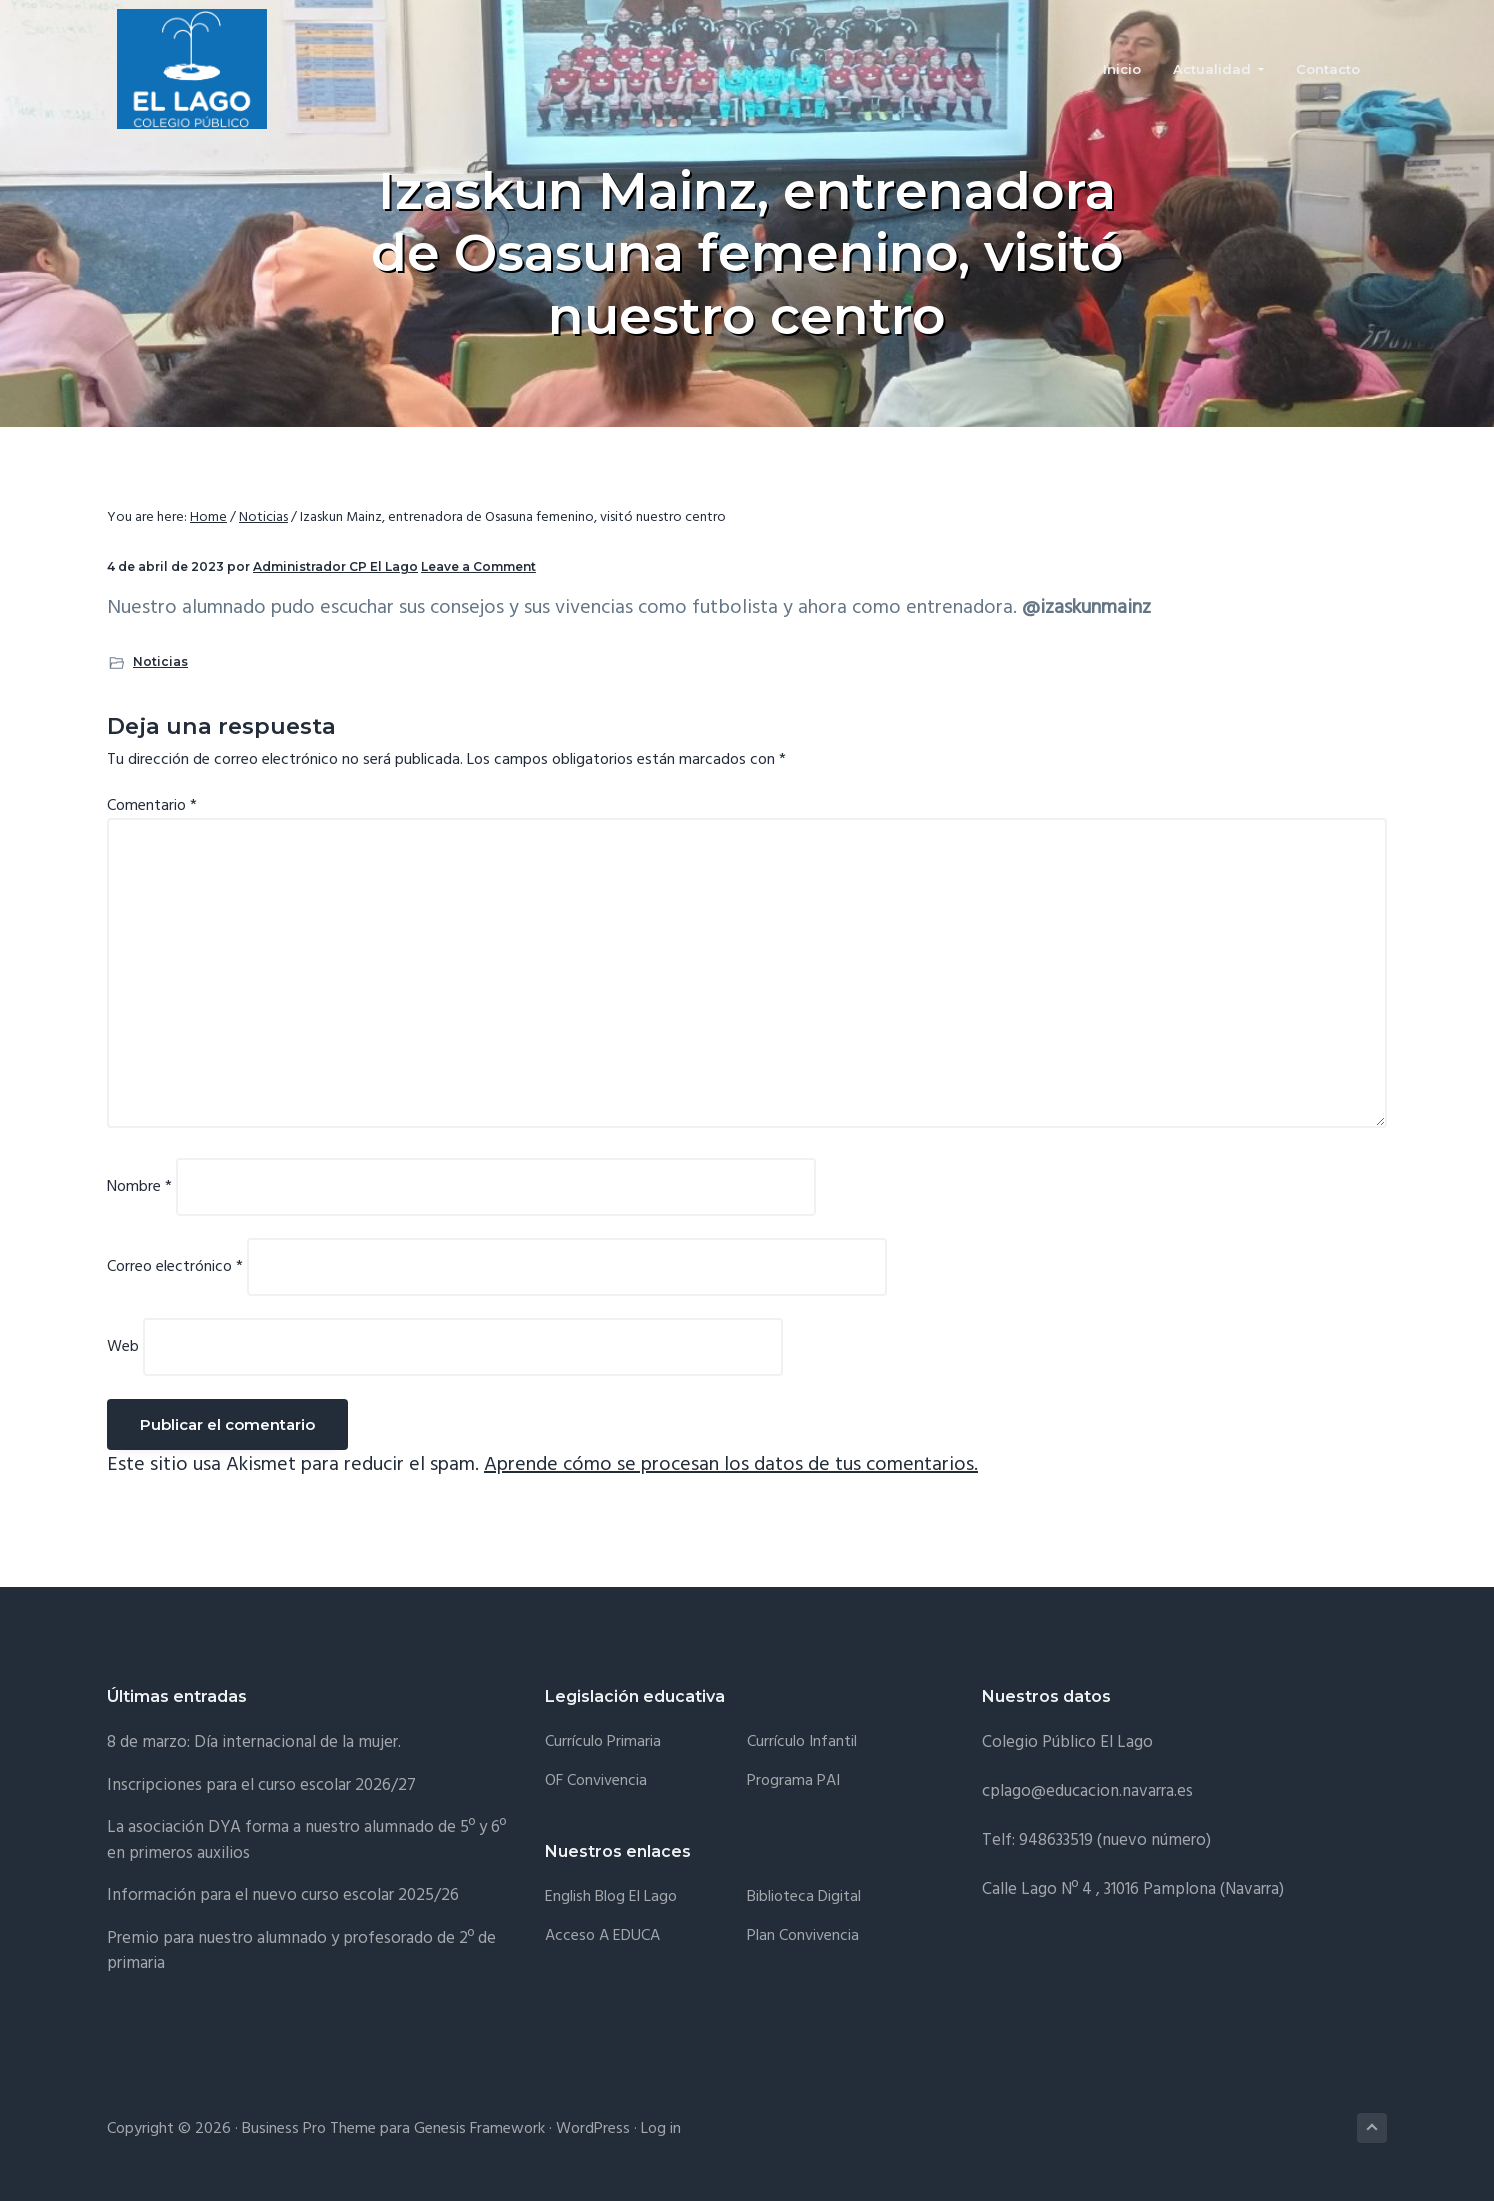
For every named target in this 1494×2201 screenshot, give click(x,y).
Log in (661, 2129)
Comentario (152, 806)
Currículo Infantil (802, 1742)
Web (123, 1347)
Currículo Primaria (603, 1742)
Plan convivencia (803, 1936)
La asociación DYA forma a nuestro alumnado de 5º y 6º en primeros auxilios (306, 1840)
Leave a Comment (478, 566)
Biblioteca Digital (804, 1897)
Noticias (160, 661)
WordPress (593, 2129)
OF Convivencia (596, 1781)
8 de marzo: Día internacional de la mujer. (254, 1742)
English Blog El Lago (611, 1897)
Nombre (139, 1187)
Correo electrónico (175, 1267)
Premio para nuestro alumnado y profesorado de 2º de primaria (301, 1951)
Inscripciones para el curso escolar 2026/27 (261, 1785)
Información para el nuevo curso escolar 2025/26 (283, 1895)
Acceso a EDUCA (602, 1936)
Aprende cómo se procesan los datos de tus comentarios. (731, 1465)
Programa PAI (793, 1781)
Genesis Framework (479, 2129)
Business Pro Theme (309, 2129)
